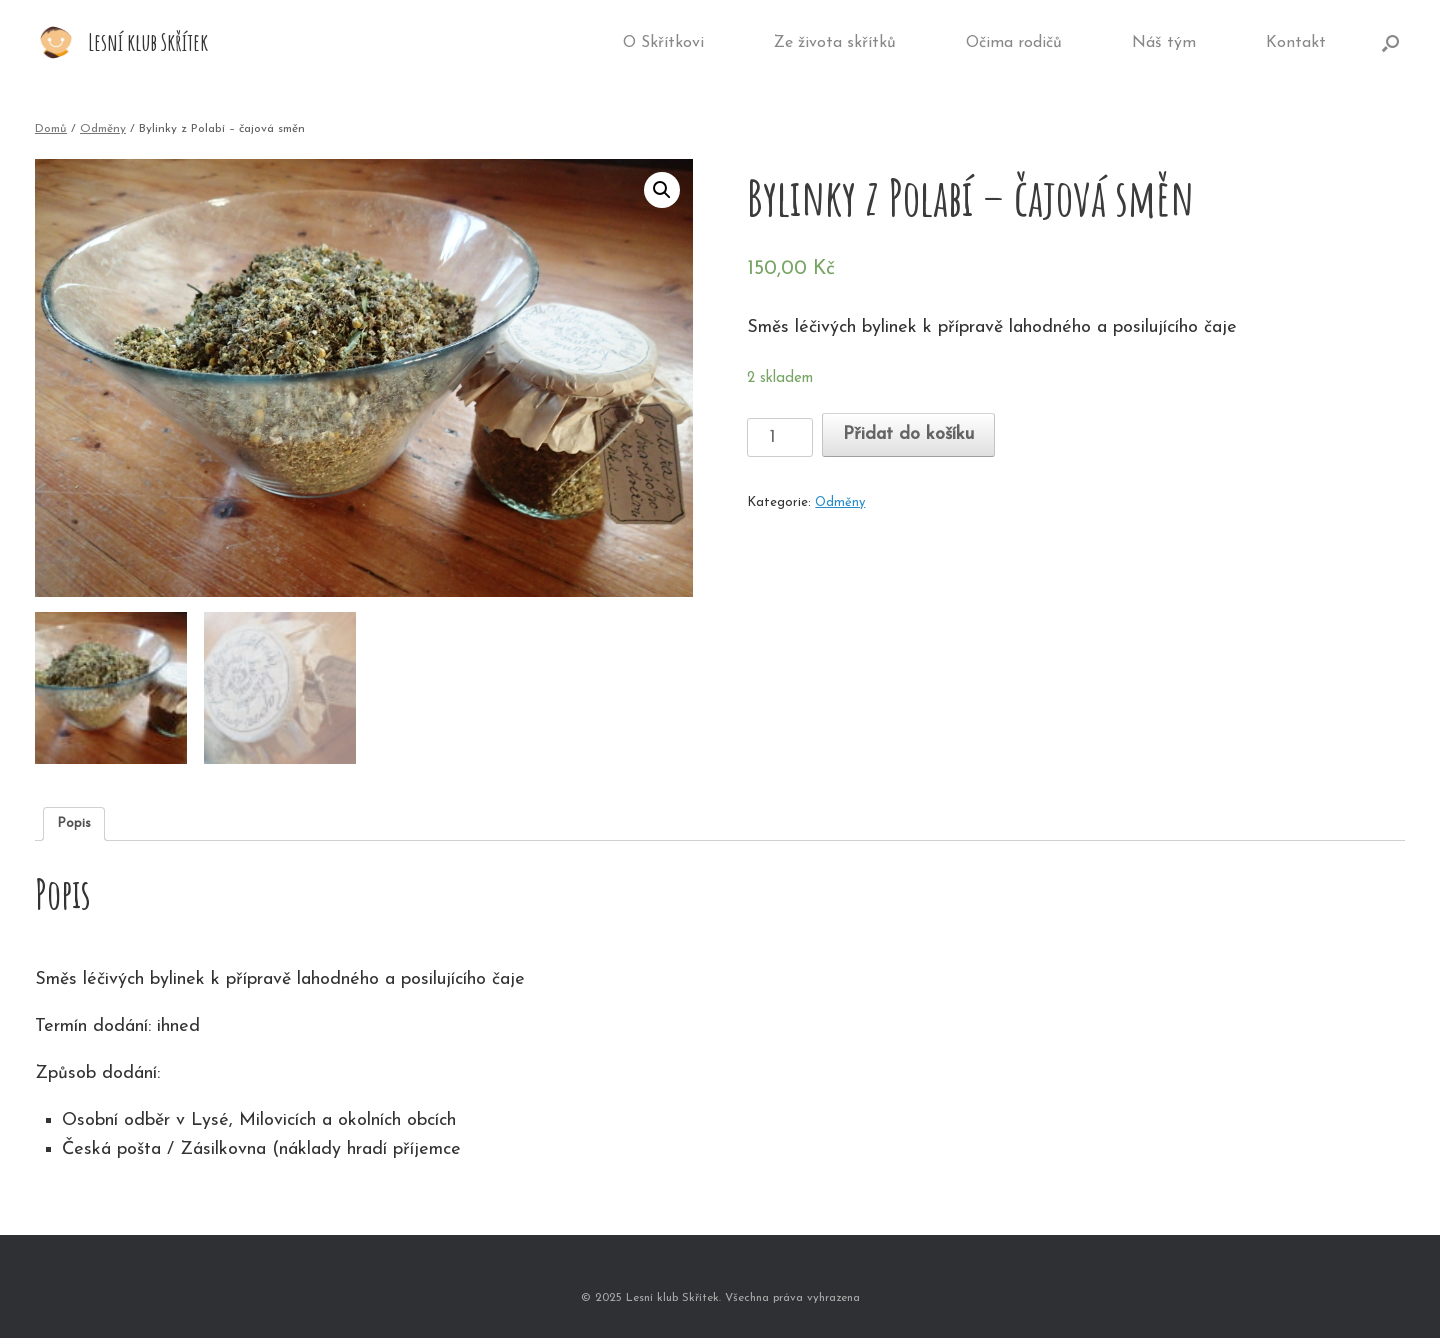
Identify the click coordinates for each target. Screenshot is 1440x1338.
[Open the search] (1390, 43)
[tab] (74, 824)
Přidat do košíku (908, 434)
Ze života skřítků (835, 43)
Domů (51, 129)
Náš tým (1164, 43)
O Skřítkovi (663, 43)
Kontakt (1296, 43)
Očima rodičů (1014, 43)
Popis (74, 823)
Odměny (103, 129)
